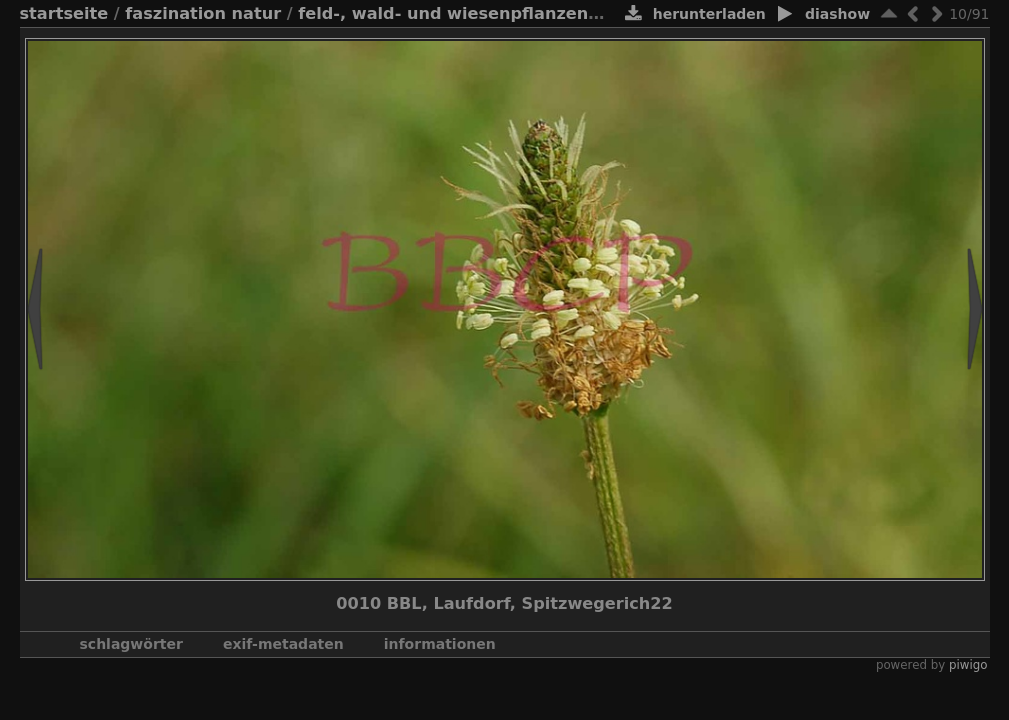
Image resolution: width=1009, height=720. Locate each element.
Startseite (64, 13)
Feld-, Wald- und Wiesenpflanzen (443, 13)
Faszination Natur (203, 13)
